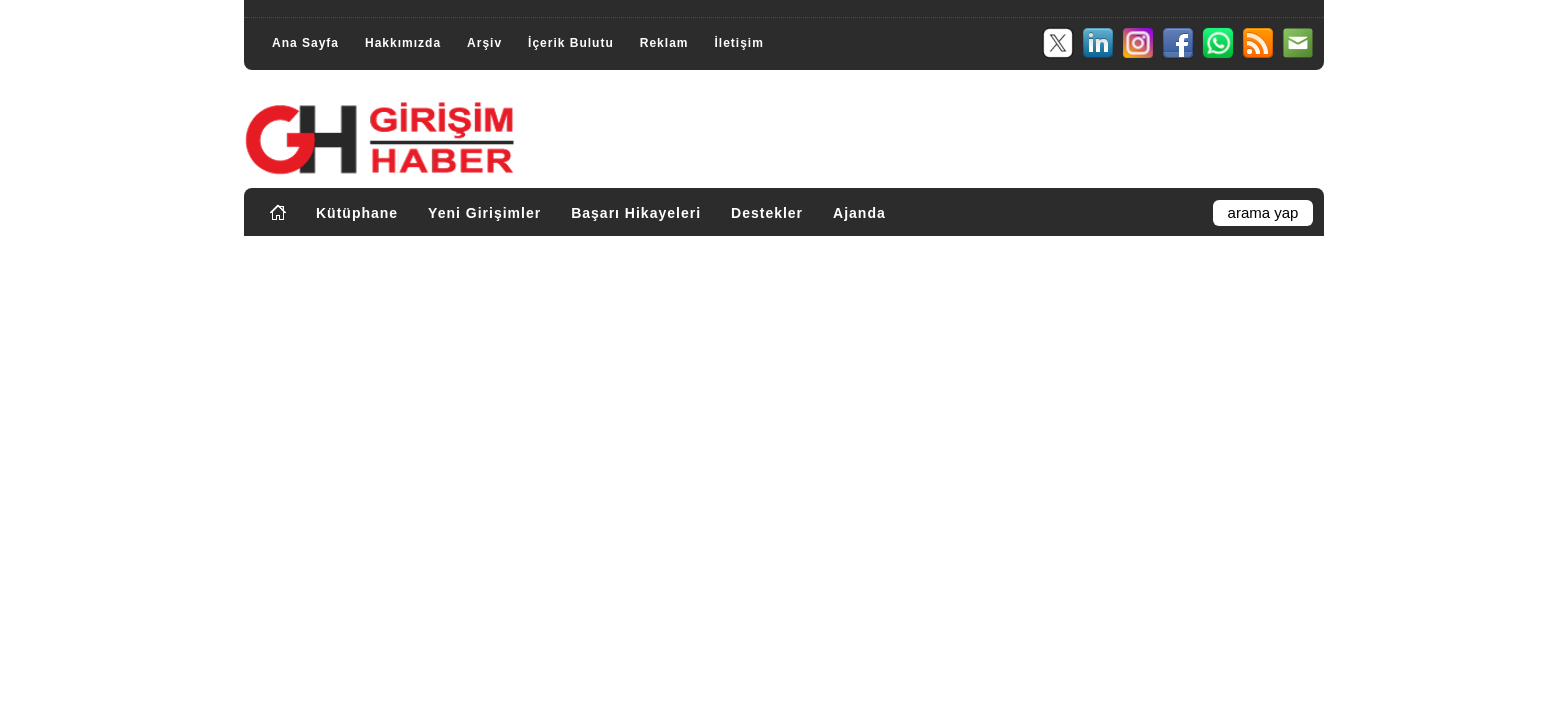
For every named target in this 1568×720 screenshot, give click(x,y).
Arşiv (484, 43)
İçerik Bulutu (571, 43)
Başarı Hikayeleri (636, 213)
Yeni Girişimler (484, 213)
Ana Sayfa (305, 43)
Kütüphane (357, 213)
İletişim (738, 43)
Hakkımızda (403, 43)
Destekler (767, 213)
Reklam (664, 43)
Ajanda (859, 213)
